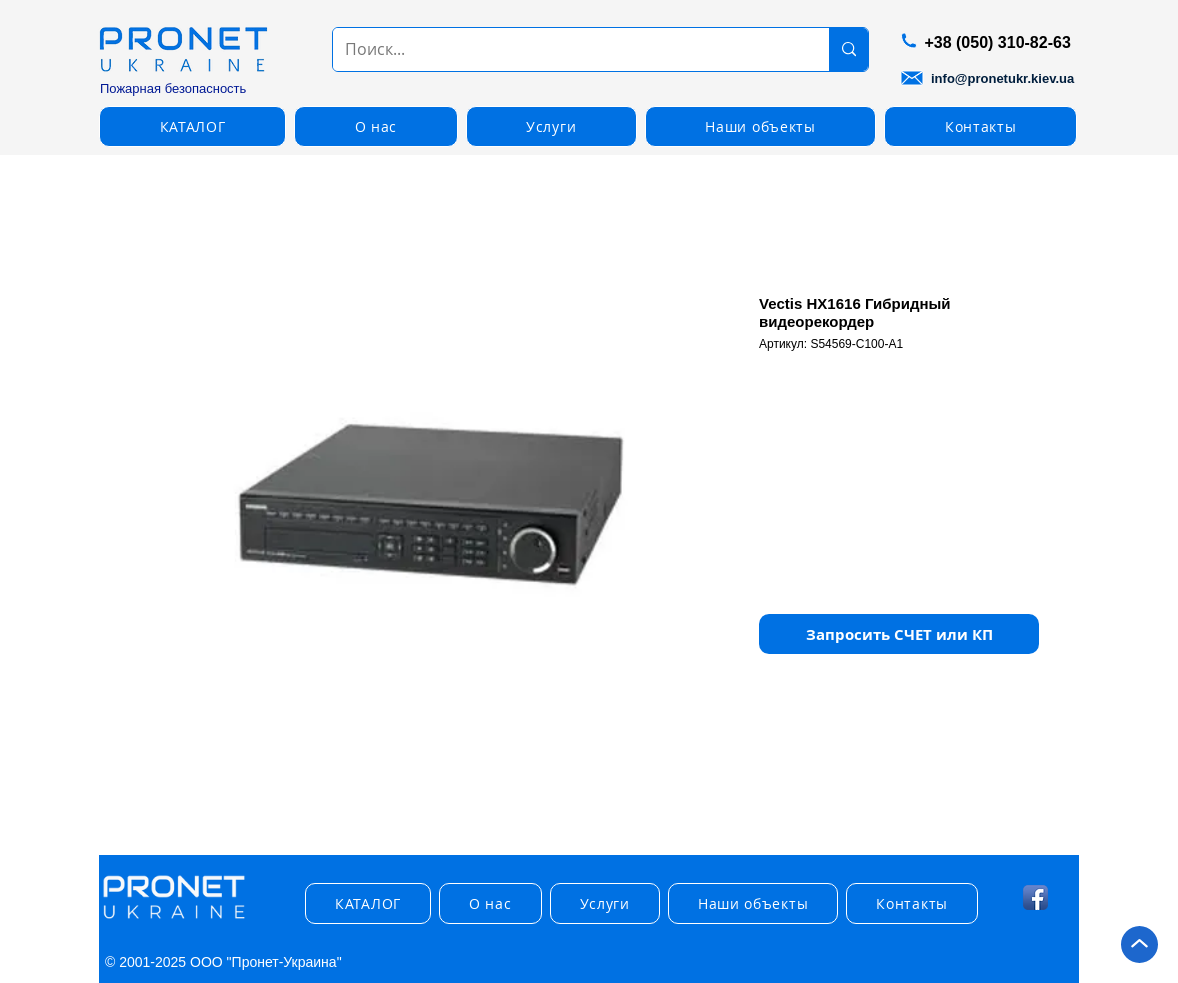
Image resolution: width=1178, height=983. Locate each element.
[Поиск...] (566, 49)
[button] (192, 126)
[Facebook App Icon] (1035, 897)
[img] (174, 919)
